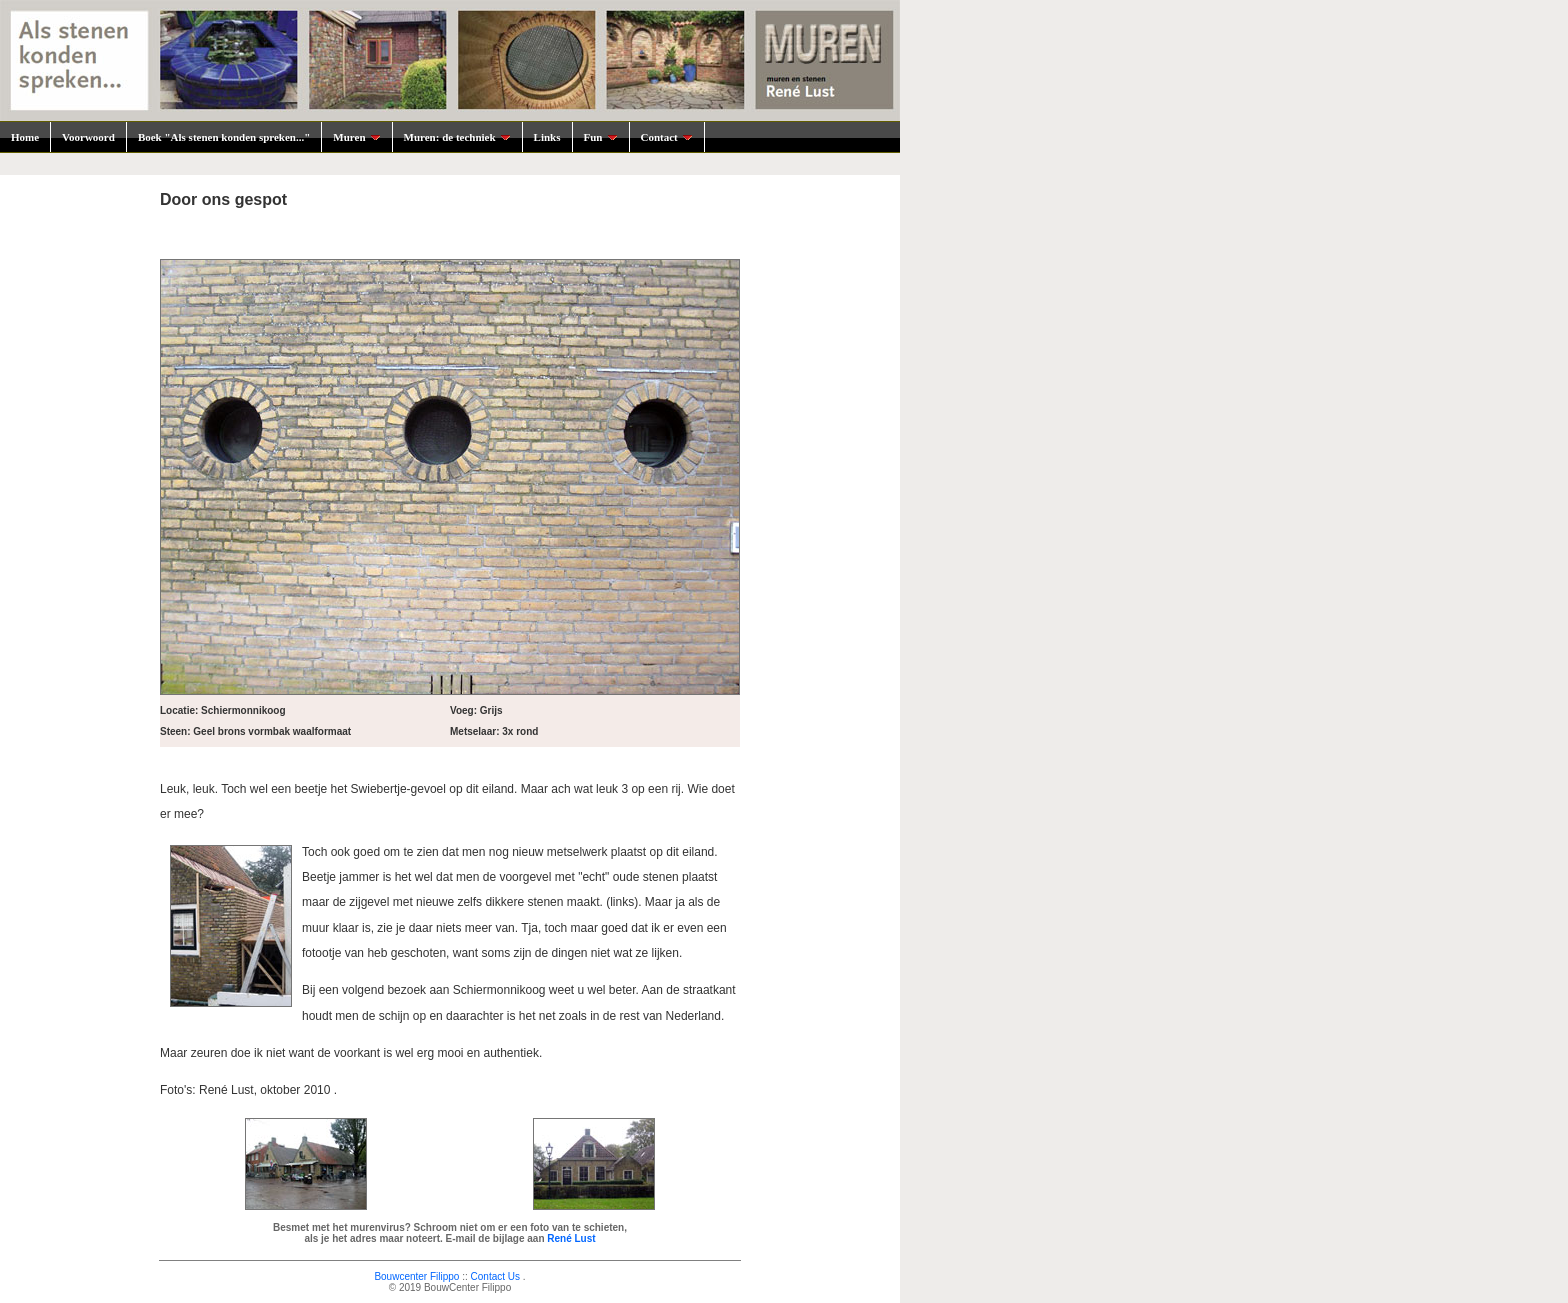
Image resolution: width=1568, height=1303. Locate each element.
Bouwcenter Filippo (416, 1276)
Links (547, 137)
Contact (667, 137)
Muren (356, 137)
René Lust (571, 1238)
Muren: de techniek (457, 137)
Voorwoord (88, 137)
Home (25, 137)
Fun (601, 137)
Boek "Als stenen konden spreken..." (224, 137)
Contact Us (495, 1276)
